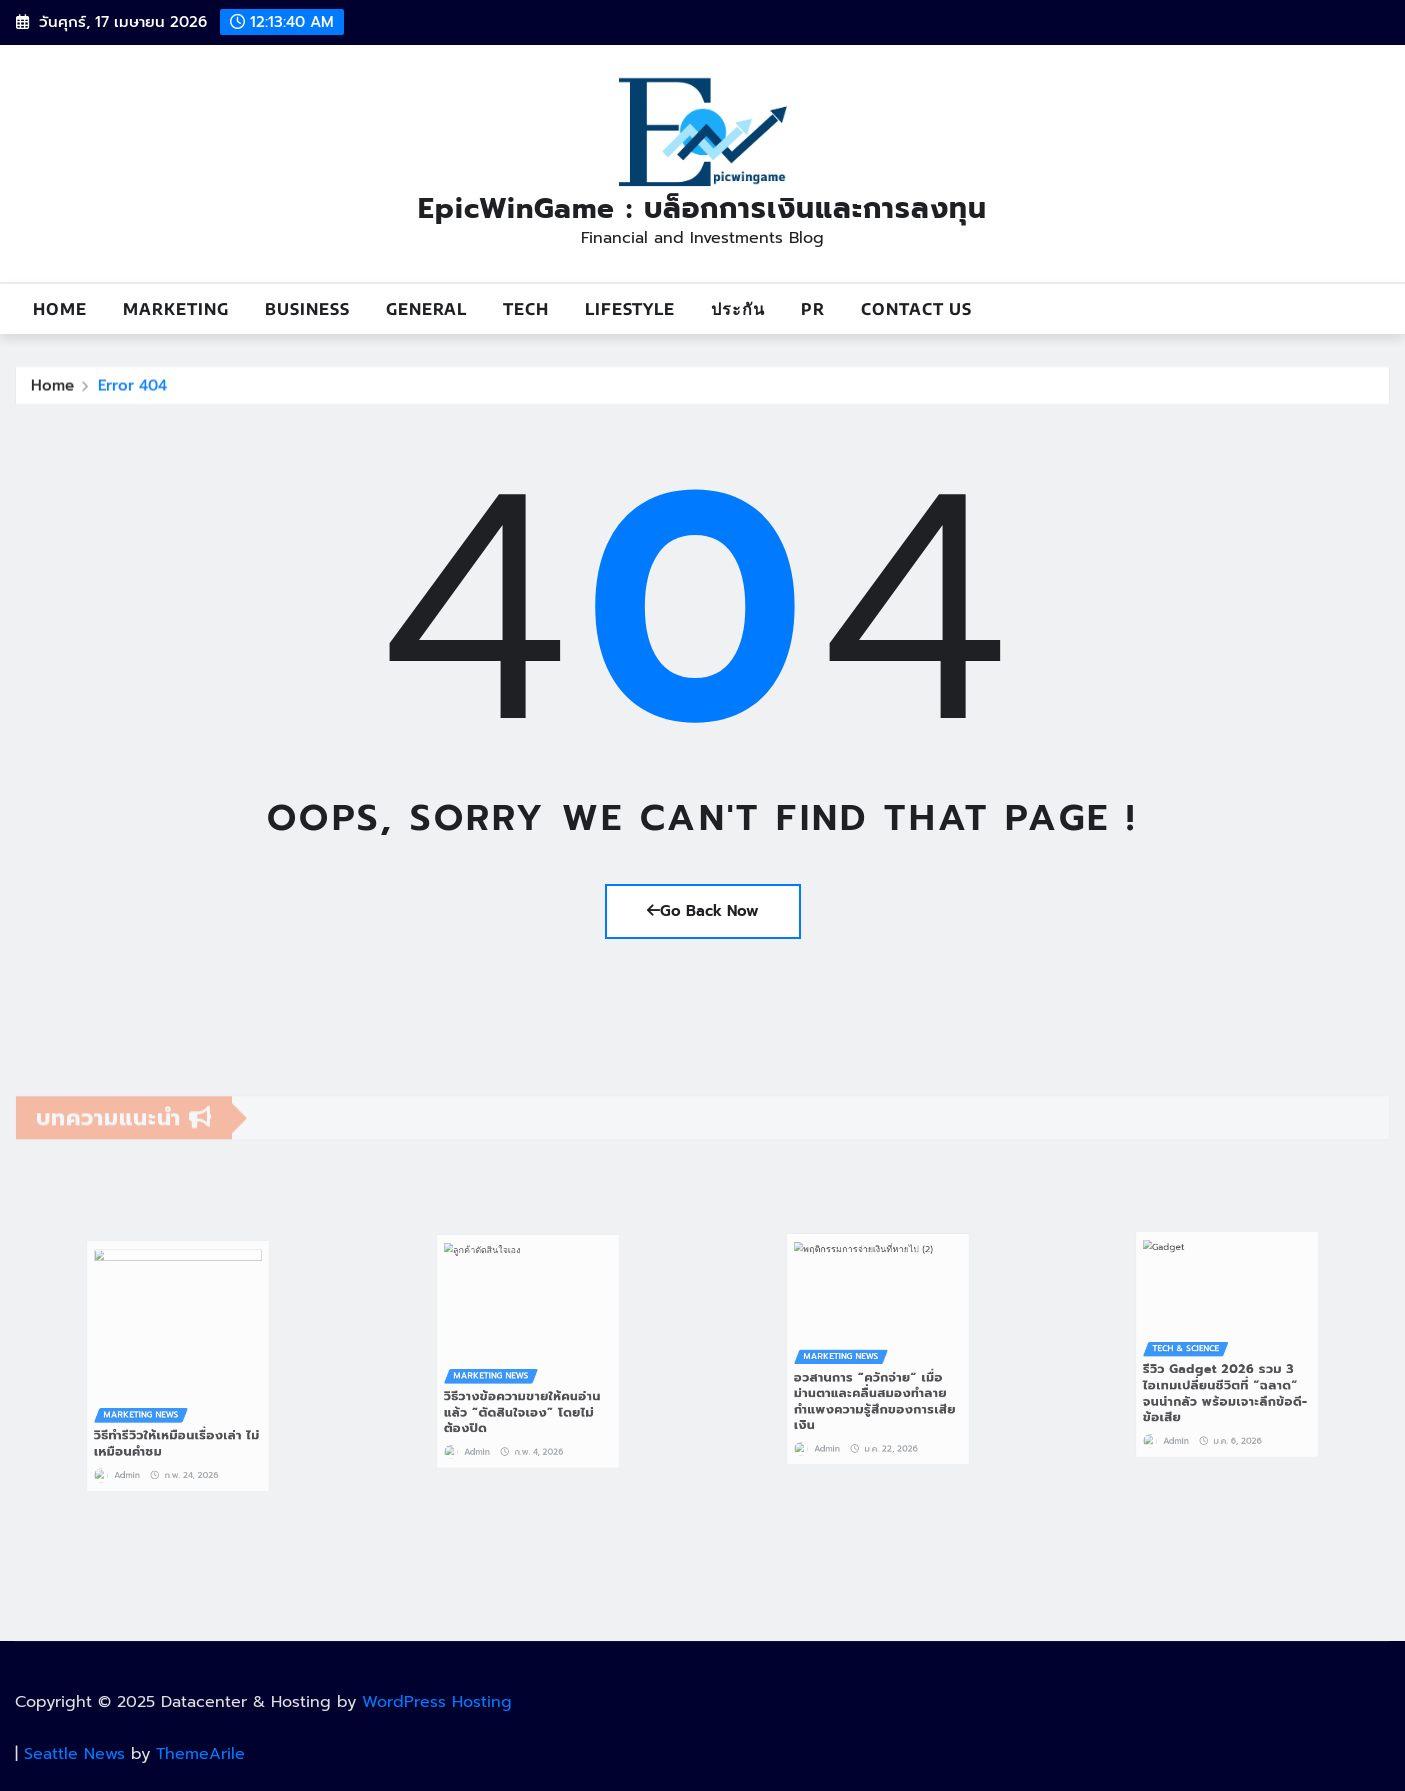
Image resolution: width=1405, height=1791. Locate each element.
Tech (526, 309)
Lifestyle (630, 309)
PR (813, 309)
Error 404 (132, 392)
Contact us (916, 309)
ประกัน (738, 309)
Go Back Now (703, 911)
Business (307, 309)
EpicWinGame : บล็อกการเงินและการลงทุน (702, 208)
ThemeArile (200, 1754)
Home (60, 309)
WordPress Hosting (437, 1702)
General (426, 309)
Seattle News (74, 1754)
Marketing (176, 309)
